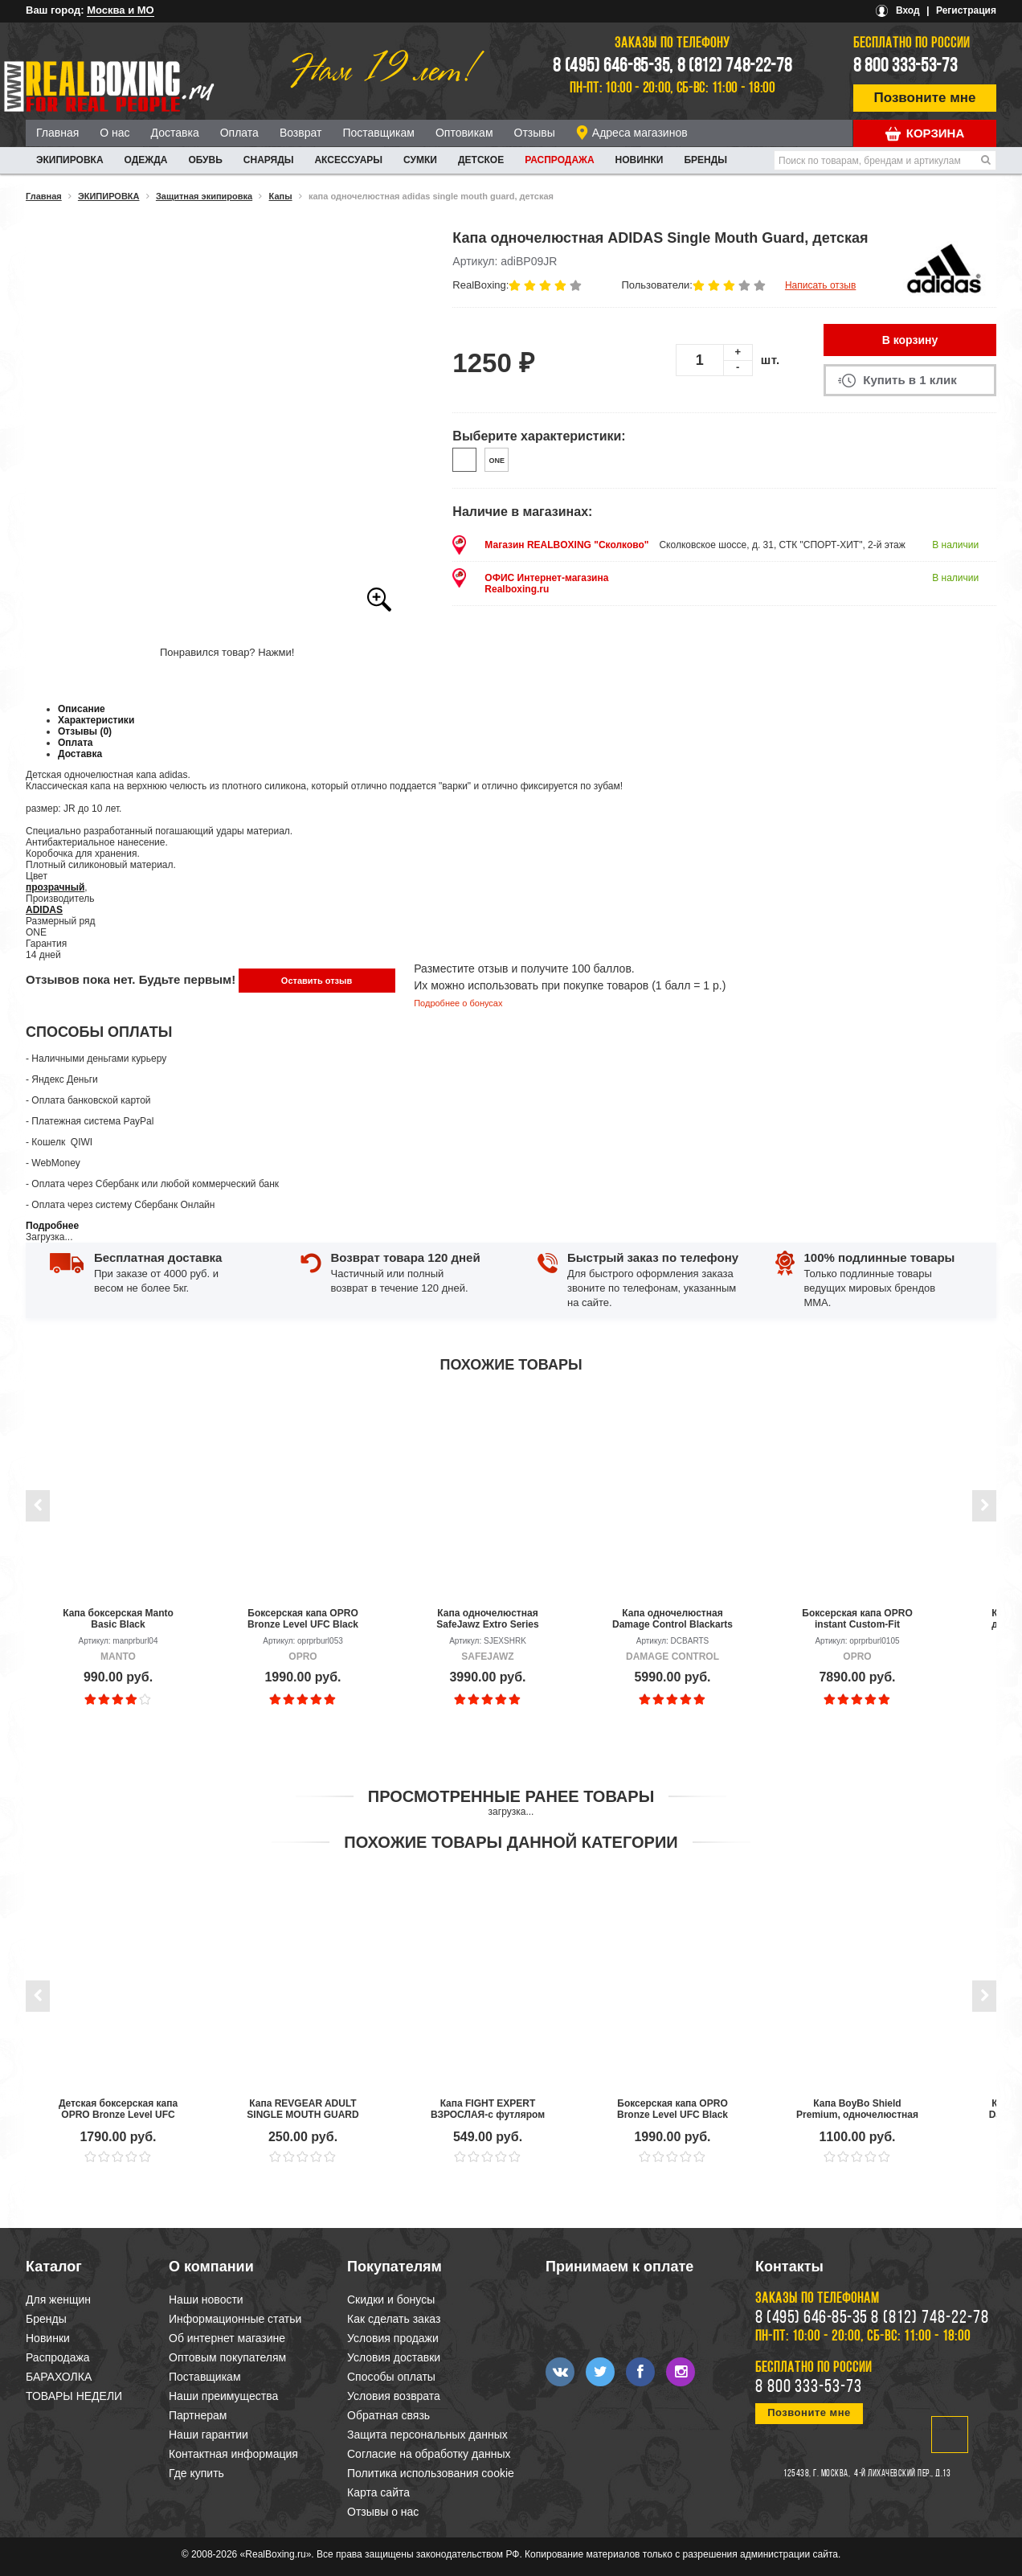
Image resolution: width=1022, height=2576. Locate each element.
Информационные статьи (235, 2318)
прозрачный (55, 887)
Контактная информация (233, 2453)
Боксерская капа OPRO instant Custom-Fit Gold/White (857, 1618)
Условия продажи (393, 2338)
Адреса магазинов (640, 132)
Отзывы (534, 132)
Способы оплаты (391, 2376)
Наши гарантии (208, 2434)
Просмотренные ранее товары (511, 1796)
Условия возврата (393, 2396)
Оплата (239, 132)
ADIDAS (44, 909)
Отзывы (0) (85, 731)
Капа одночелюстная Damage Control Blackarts (672, 1618)
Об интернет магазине (227, 2338)
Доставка (175, 132)
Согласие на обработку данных (429, 2453)
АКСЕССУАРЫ (348, 160)
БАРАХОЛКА (59, 2376)
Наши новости (206, 2299)
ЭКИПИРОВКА (70, 160)
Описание (81, 709)
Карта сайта (378, 2492)
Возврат (301, 132)
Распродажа (559, 160)
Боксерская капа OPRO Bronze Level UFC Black (302, 1618)
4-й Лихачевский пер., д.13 (902, 2474)
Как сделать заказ (393, 2318)
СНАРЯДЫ (268, 160)
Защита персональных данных (427, 2434)
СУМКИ (420, 160)
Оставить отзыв (316, 980)
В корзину (910, 340)
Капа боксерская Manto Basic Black (118, 1618)
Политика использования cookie (430, 2473)
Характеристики (96, 720)
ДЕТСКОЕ (481, 160)
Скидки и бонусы (391, 2299)
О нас (114, 132)
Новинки (639, 160)
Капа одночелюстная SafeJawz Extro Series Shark (487, 1618)
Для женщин (58, 2299)
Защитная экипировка (204, 196)
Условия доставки (393, 2357)
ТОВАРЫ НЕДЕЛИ (74, 2396)
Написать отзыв (820, 285)
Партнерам (198, 2415)
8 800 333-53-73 (905, 66)
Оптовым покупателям (227, 2357)
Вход (908, 10)
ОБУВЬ (205, 160)
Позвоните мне (925, 97)
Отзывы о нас (383, 2511)
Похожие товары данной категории (510, 1842)
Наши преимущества (223, 2396)
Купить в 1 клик (909, 380)
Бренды (705, 160)
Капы (280, 196)
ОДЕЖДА (146, 160)
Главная (57, 132)
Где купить (196, 2473)
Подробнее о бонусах (458, 1003)
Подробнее (52, 1225)
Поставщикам (378, 132)
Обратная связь (388, 2415)
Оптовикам (464, 132)
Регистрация (966, 10)
